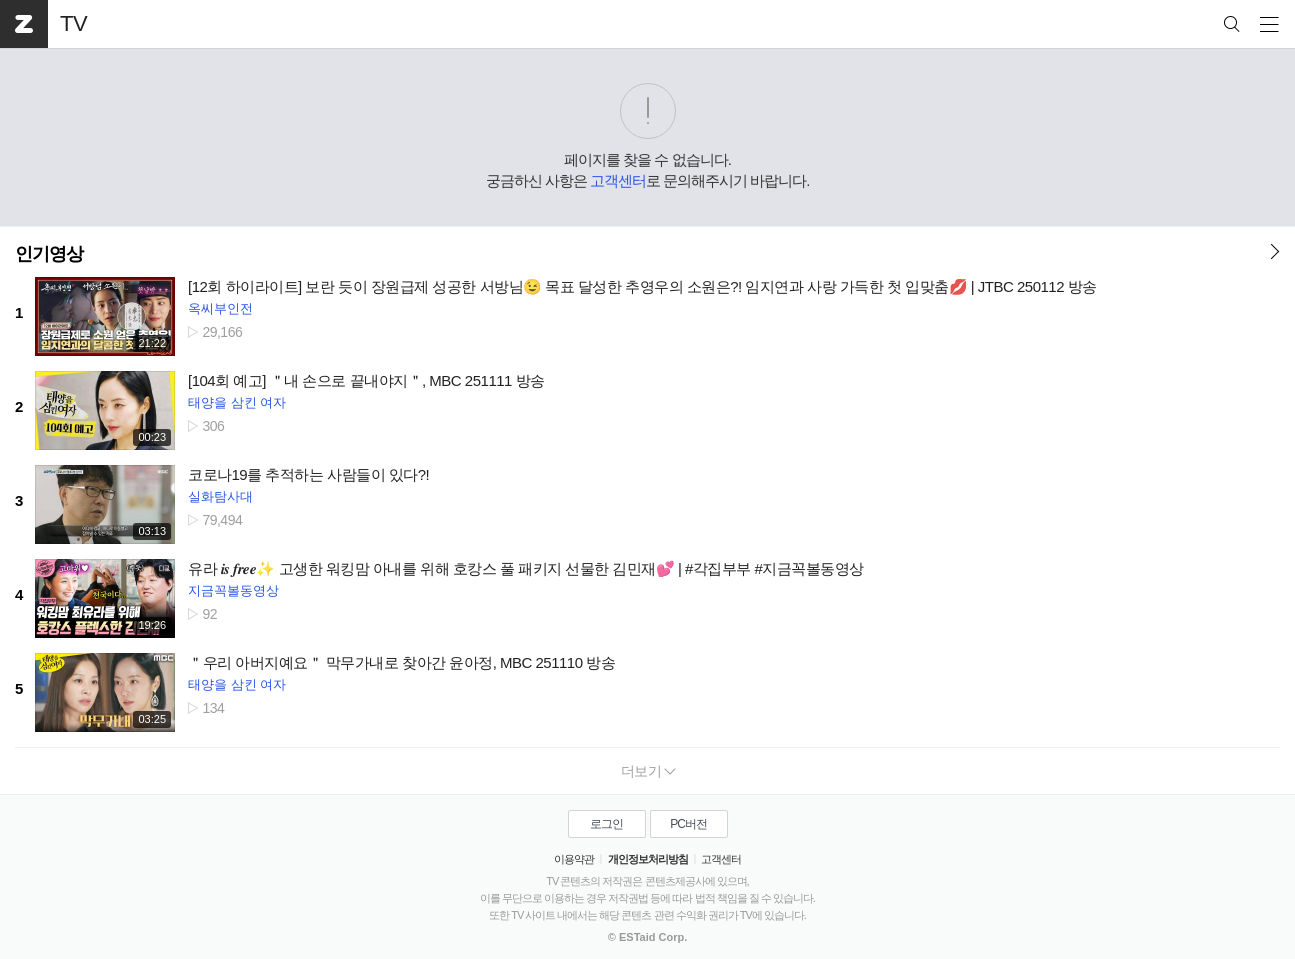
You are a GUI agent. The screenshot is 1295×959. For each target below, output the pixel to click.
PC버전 (688, 824)
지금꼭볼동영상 (233, 590)
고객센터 (618, 180)
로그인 (606, 824)
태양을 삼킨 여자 (237, 402)
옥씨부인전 (220, 308)
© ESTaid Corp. (647, 937)
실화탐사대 (220, 496)
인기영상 (49, 254)
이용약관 (574, 859)
